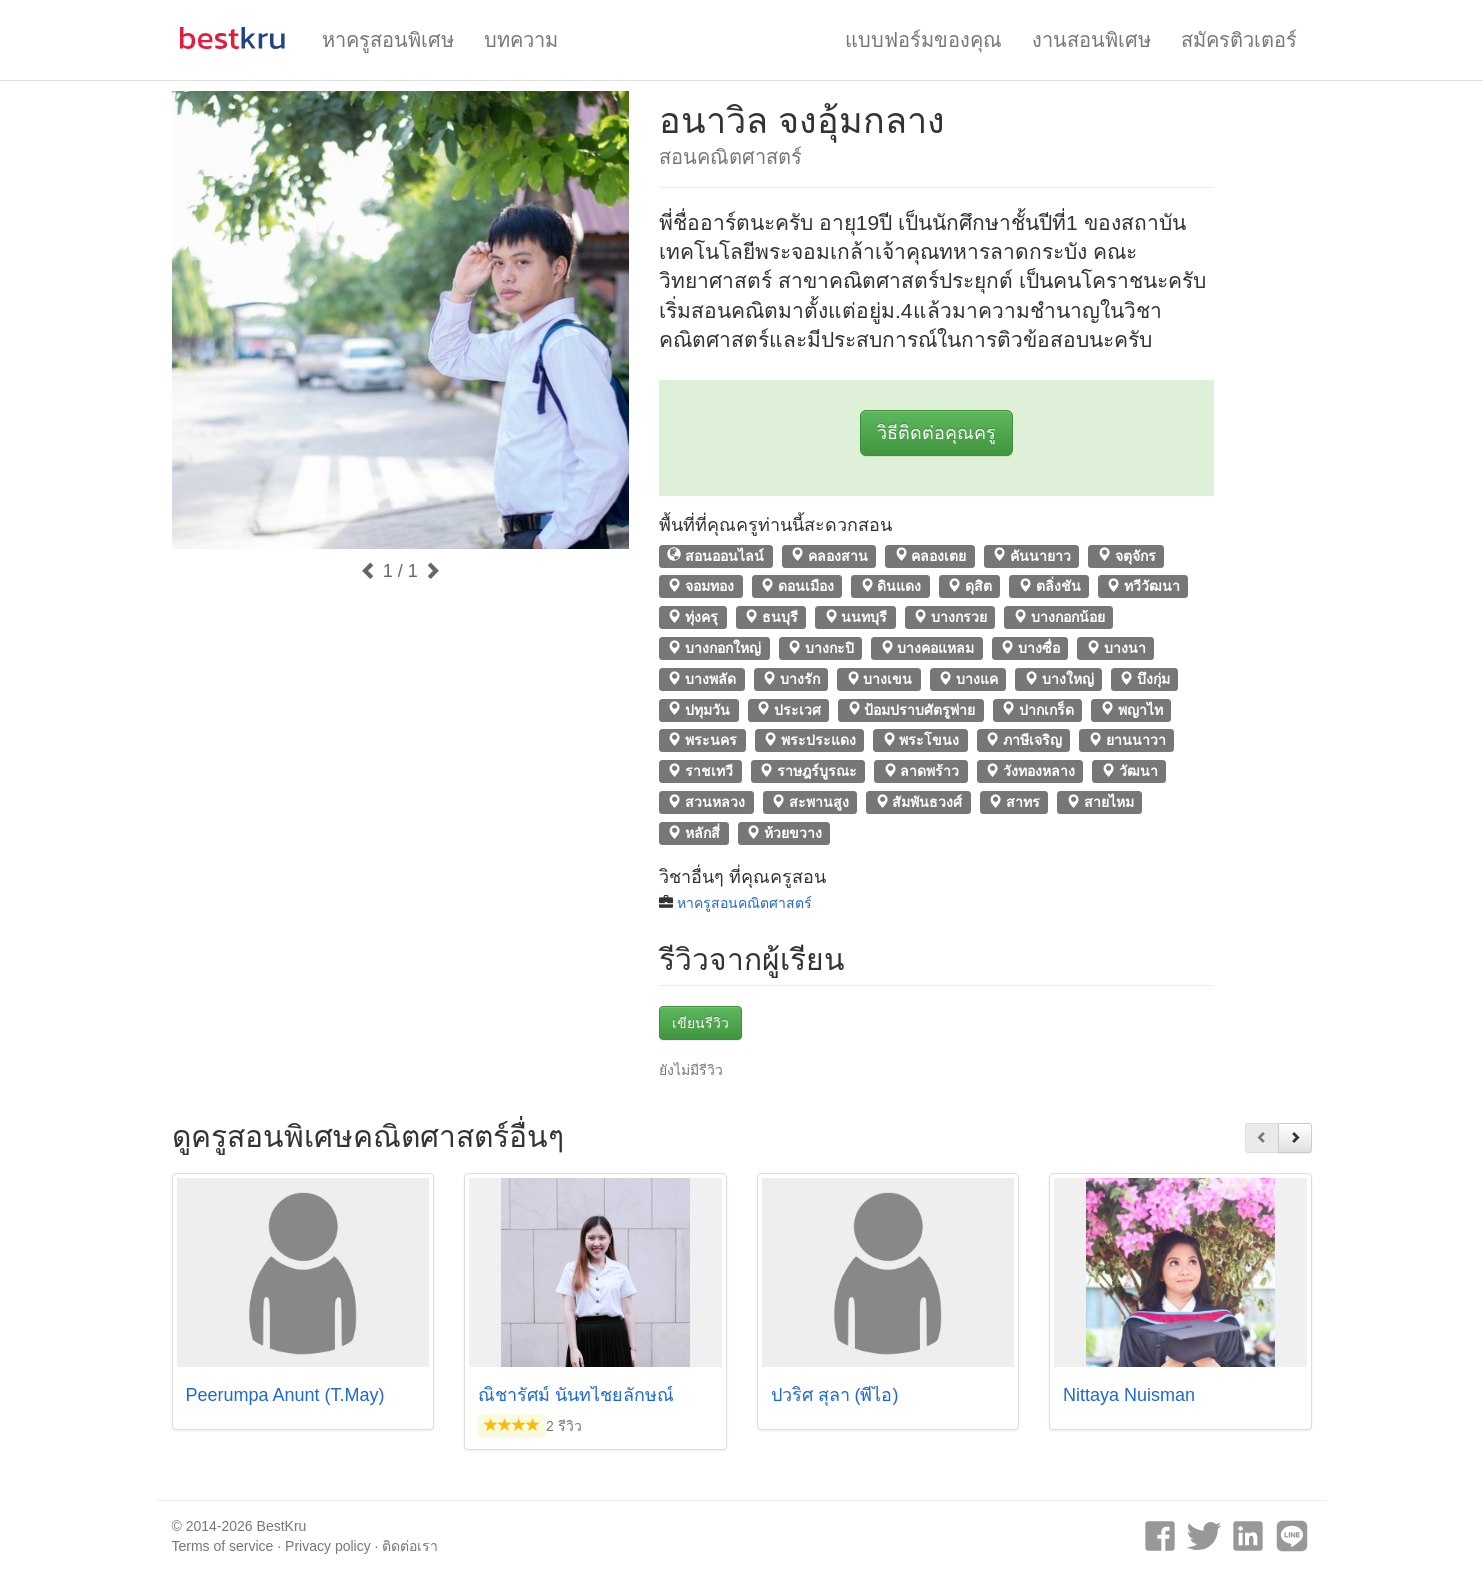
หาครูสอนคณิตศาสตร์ (744, 903)
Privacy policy (328, 1546)
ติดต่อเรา (410, 1546)
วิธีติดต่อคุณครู (936, 433)
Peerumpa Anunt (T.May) (285, 1395)
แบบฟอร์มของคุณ (923, 40)
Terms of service (223, 1546)
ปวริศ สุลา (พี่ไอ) (835, 1395)
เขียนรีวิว (700, 1023)
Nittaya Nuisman (1129, 1395)
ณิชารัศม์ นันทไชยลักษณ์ (576, 1395)
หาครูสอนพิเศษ (388, 40)
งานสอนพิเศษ (1091, 40)
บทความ (521, 40)
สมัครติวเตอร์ (1239, 40)
